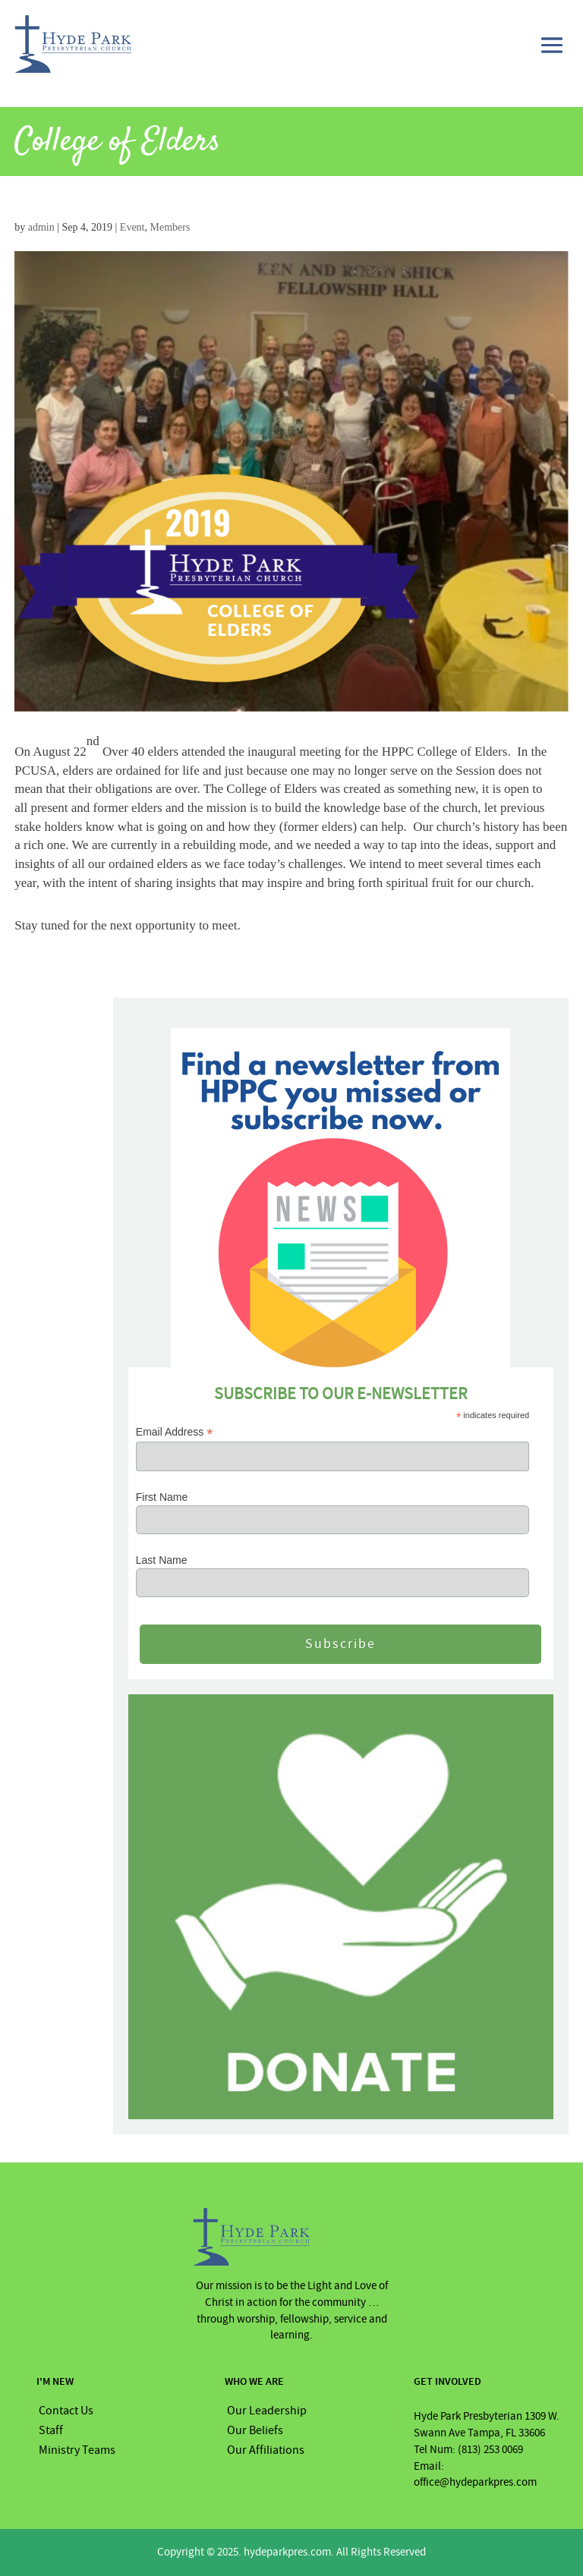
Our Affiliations (265, 2450)
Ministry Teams (77, 2450)
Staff (51, 2430)
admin (41, 227)
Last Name (162, 1560)
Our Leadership (267, 2410)
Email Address (174, 1432)
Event (132, 227)
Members (170, 227)
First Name (162, 1497)
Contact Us (66, 2410)
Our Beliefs (255, 2430)
